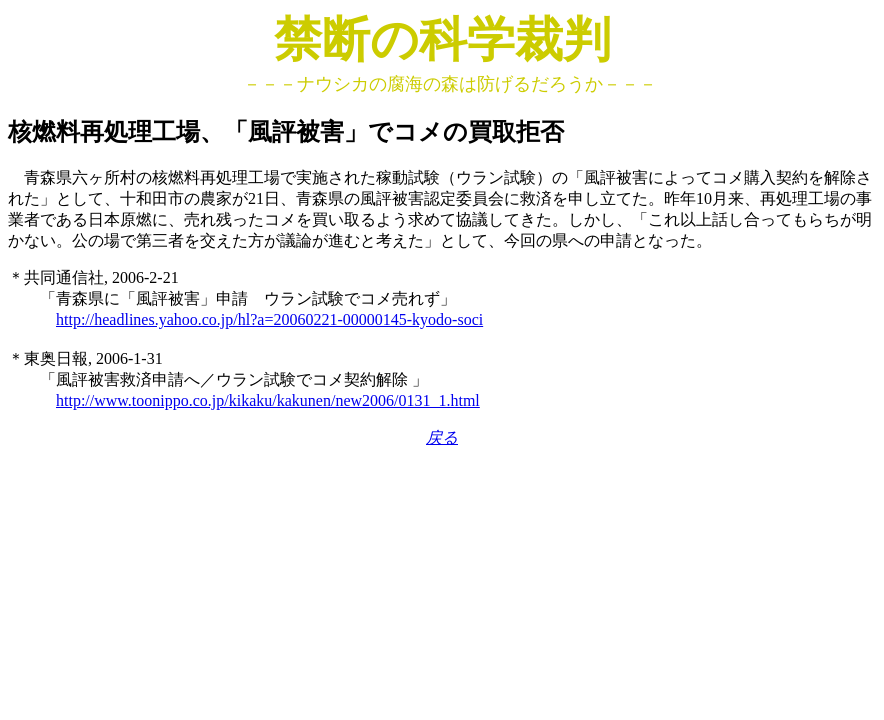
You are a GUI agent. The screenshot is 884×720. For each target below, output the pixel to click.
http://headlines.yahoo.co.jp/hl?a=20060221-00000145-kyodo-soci (269, 319)
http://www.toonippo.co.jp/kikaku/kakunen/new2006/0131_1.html (268, 400)
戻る (442, 437)
